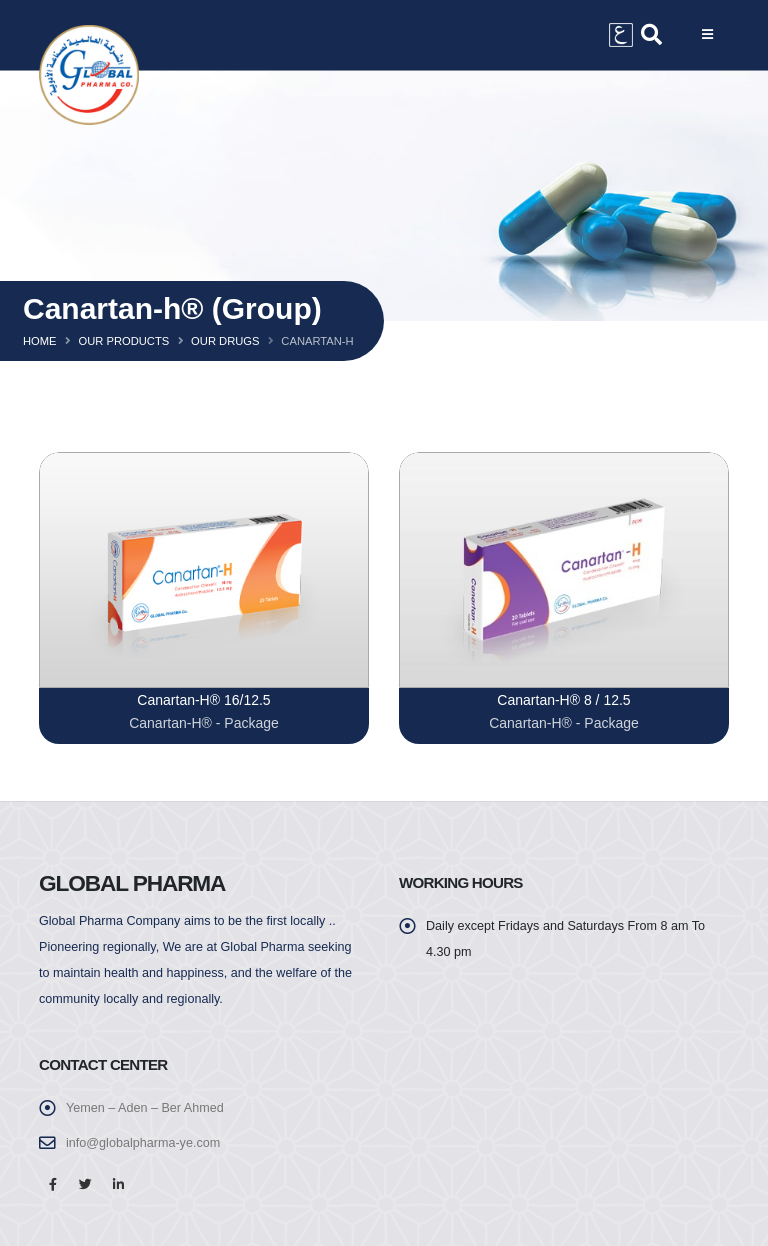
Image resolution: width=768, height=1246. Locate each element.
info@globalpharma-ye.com (143, 1143)
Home (40, 341)
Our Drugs (225, 341)
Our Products (123, 341)
